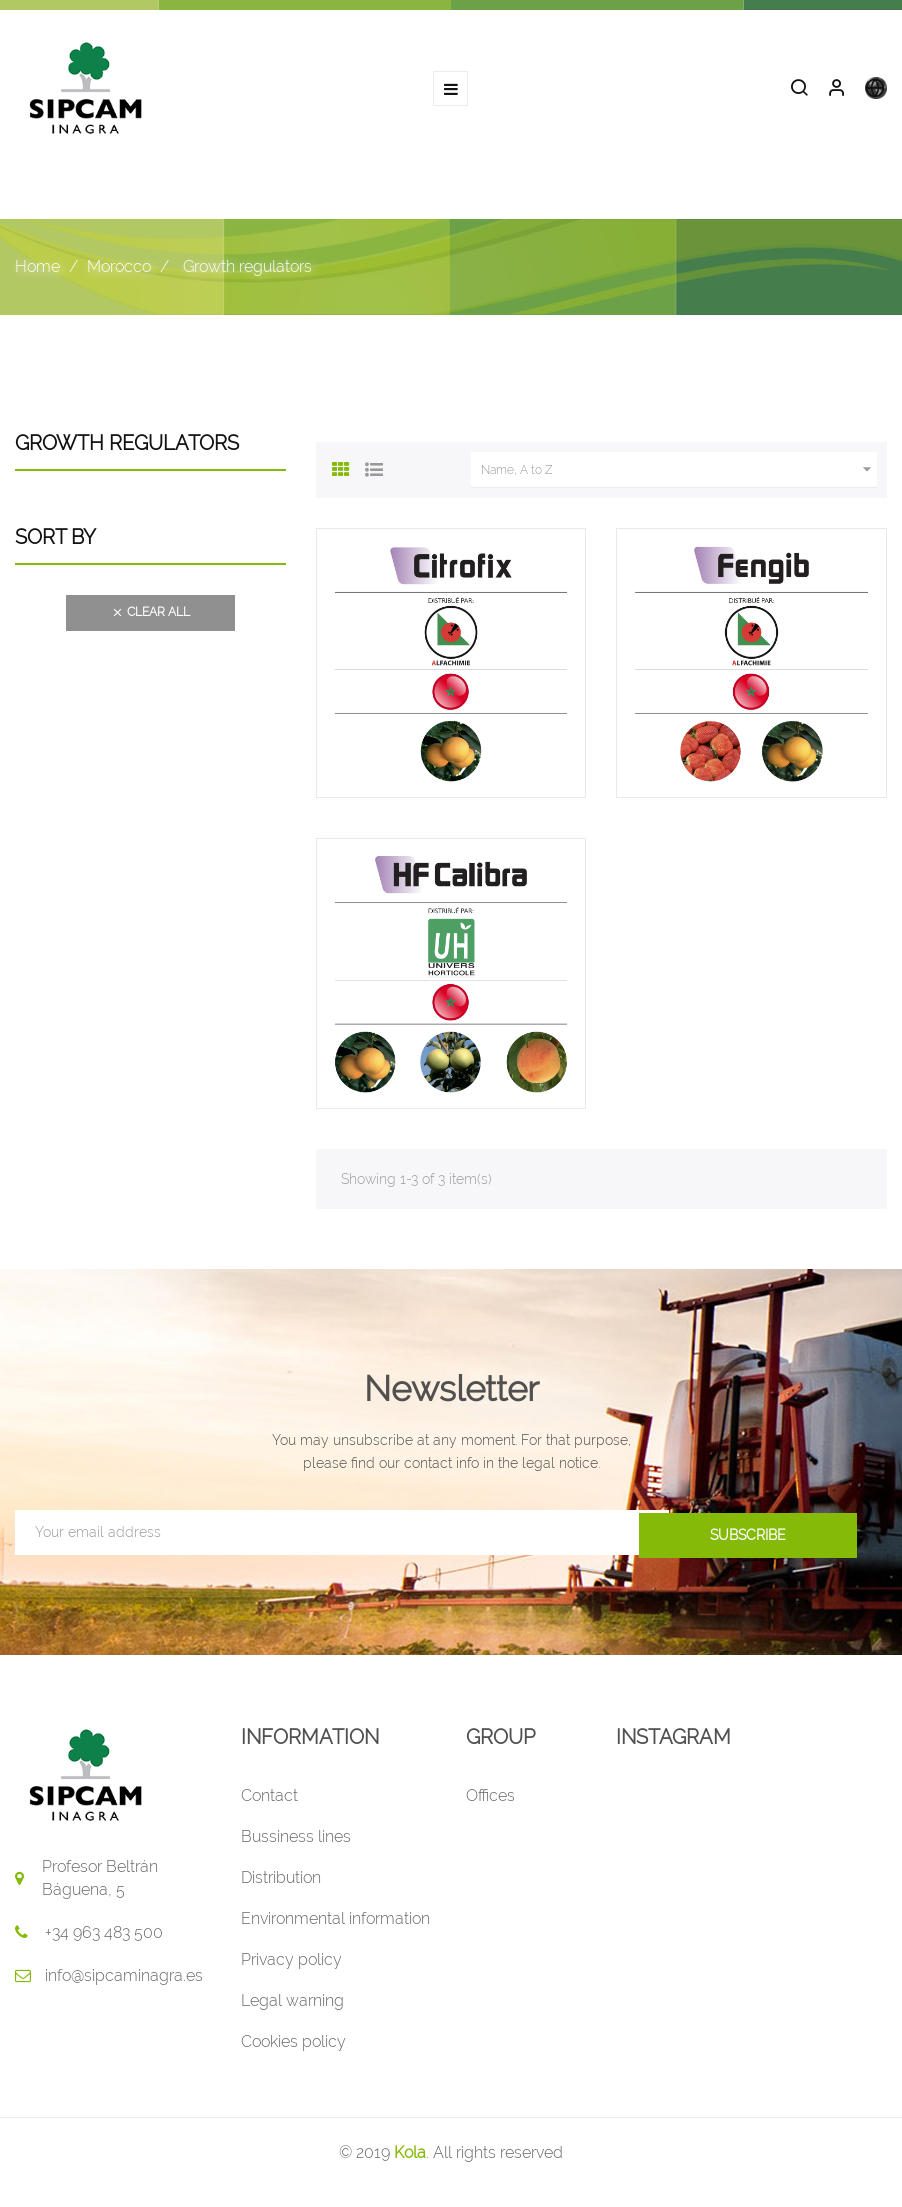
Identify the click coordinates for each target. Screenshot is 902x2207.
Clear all (150, 616)
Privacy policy (291, 1962)
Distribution (281, 1880)
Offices (490, 1798)
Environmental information (335, 1921)
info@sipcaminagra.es (124, 1978)
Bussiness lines (296, 1839)
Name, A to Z (679, 473)
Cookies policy (293, 2044)
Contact (269, 1798)
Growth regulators (127, 446)
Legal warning (292, 2003)
